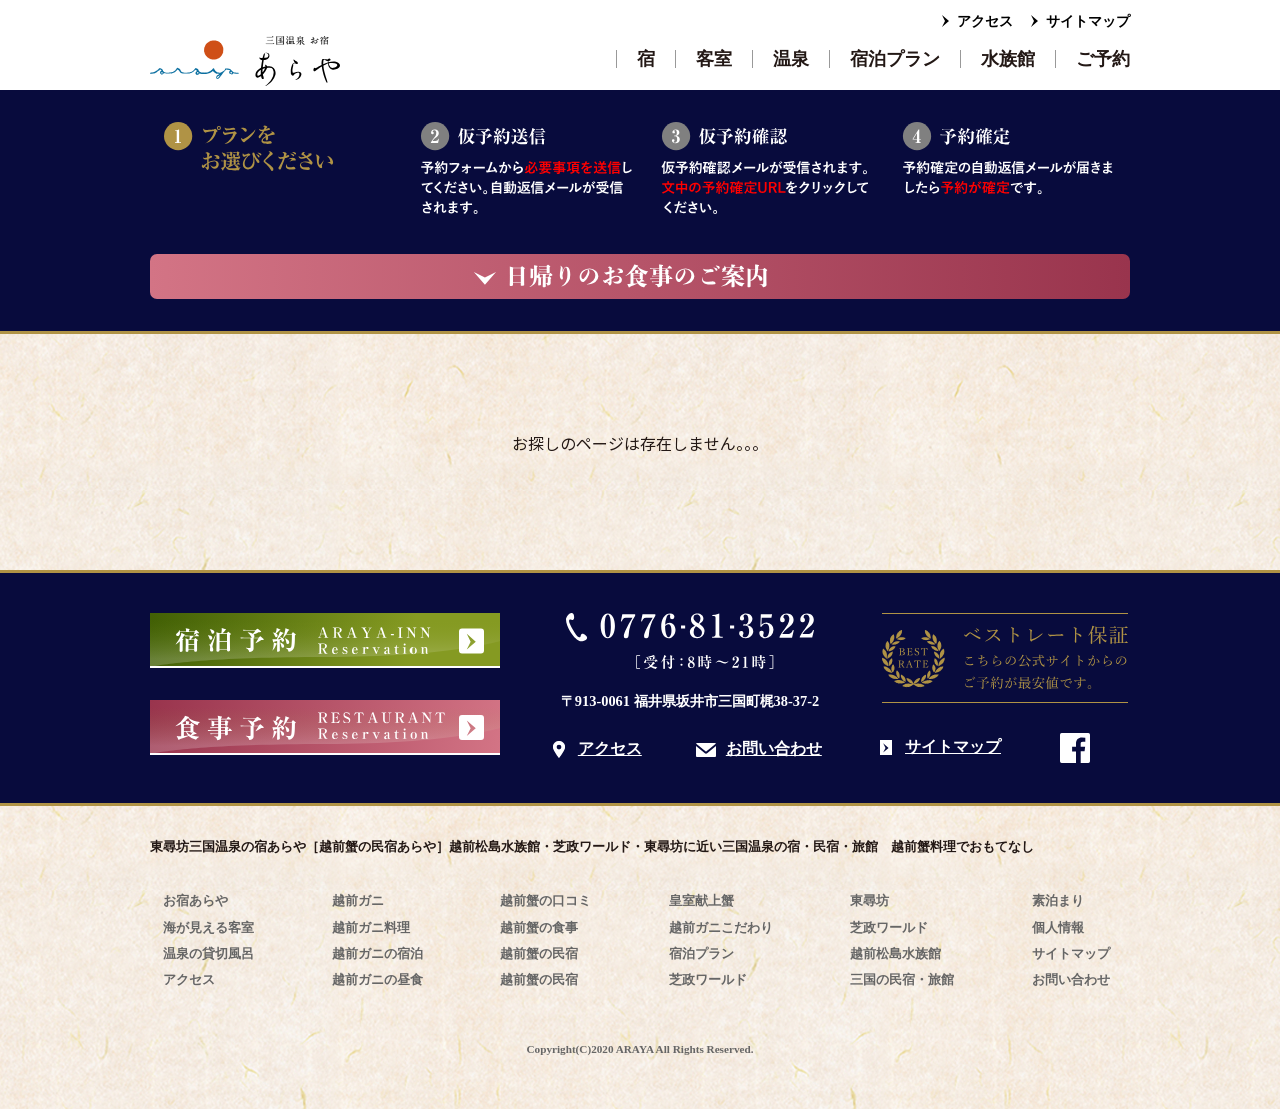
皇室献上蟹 (701, 900)
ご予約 (1103, 59)
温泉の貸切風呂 (208, 953)
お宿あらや (195, 900)
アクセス (985, 21)
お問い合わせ (774, 748)
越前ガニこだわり (721, 927)
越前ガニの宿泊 (377, 953)
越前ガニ (358, 900)
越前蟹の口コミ (545, 900)
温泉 (791, 59)
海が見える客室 (208, 927)
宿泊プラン (895, 59)
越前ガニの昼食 (377, 979)
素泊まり (1058, 900)
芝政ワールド (708, 979)
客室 (714, 59)
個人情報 (1058, 927)
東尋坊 (869, 900)
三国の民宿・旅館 (902, 979)
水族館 (1008, 59)
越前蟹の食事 (539, 927)
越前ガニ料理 (371, 927)
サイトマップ (1088, 21)
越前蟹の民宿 (539, 953)
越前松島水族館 (895, 953)
